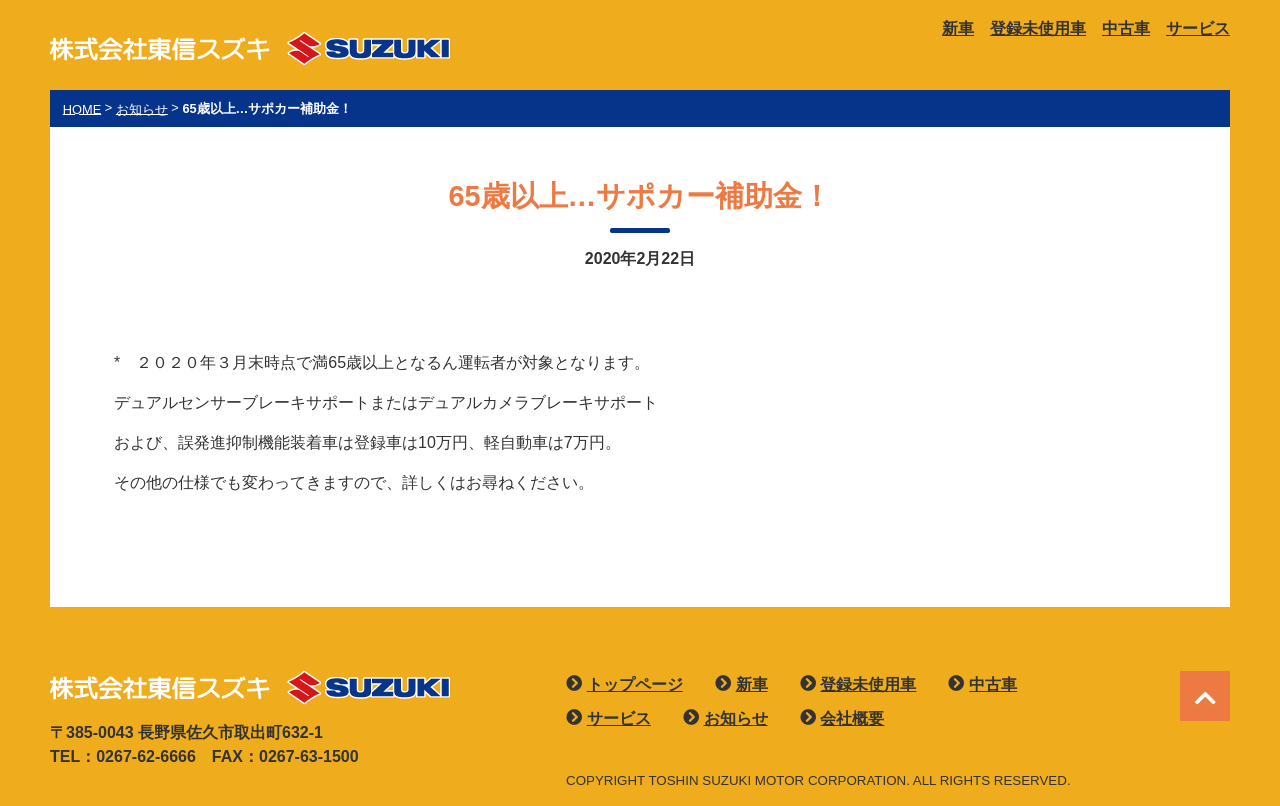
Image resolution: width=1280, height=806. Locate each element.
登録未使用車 (1038, 28)
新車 (958, 28)
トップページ (635, 684)
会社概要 (852, 718)
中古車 (1126, 28)
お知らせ (736, 718)
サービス (1198, 28)
